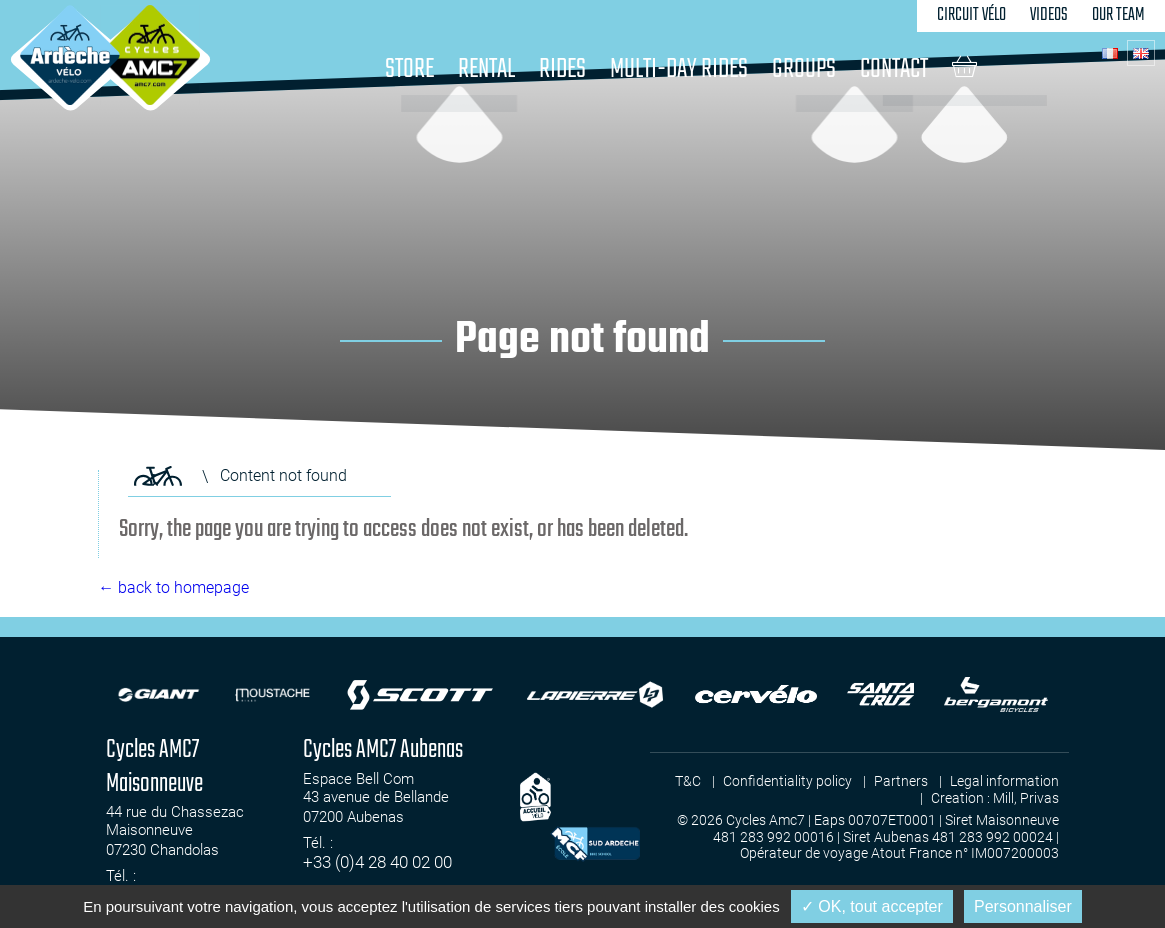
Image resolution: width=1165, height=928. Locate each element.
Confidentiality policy (787, 781)
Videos (1049, 15)
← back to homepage (173, 587)
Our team (1118, 15)
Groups (804, 69)
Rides (562, 69)
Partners (901, 781)
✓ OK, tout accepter (872, 906)
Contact (894, 69)
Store (409, 69)
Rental (486, 69)
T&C (688, 781)
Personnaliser (1023, 906)
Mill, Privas (1026, 798)
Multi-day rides (679, 69)
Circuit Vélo (971, 15)
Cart (964, 66)
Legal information (1004, 781)
